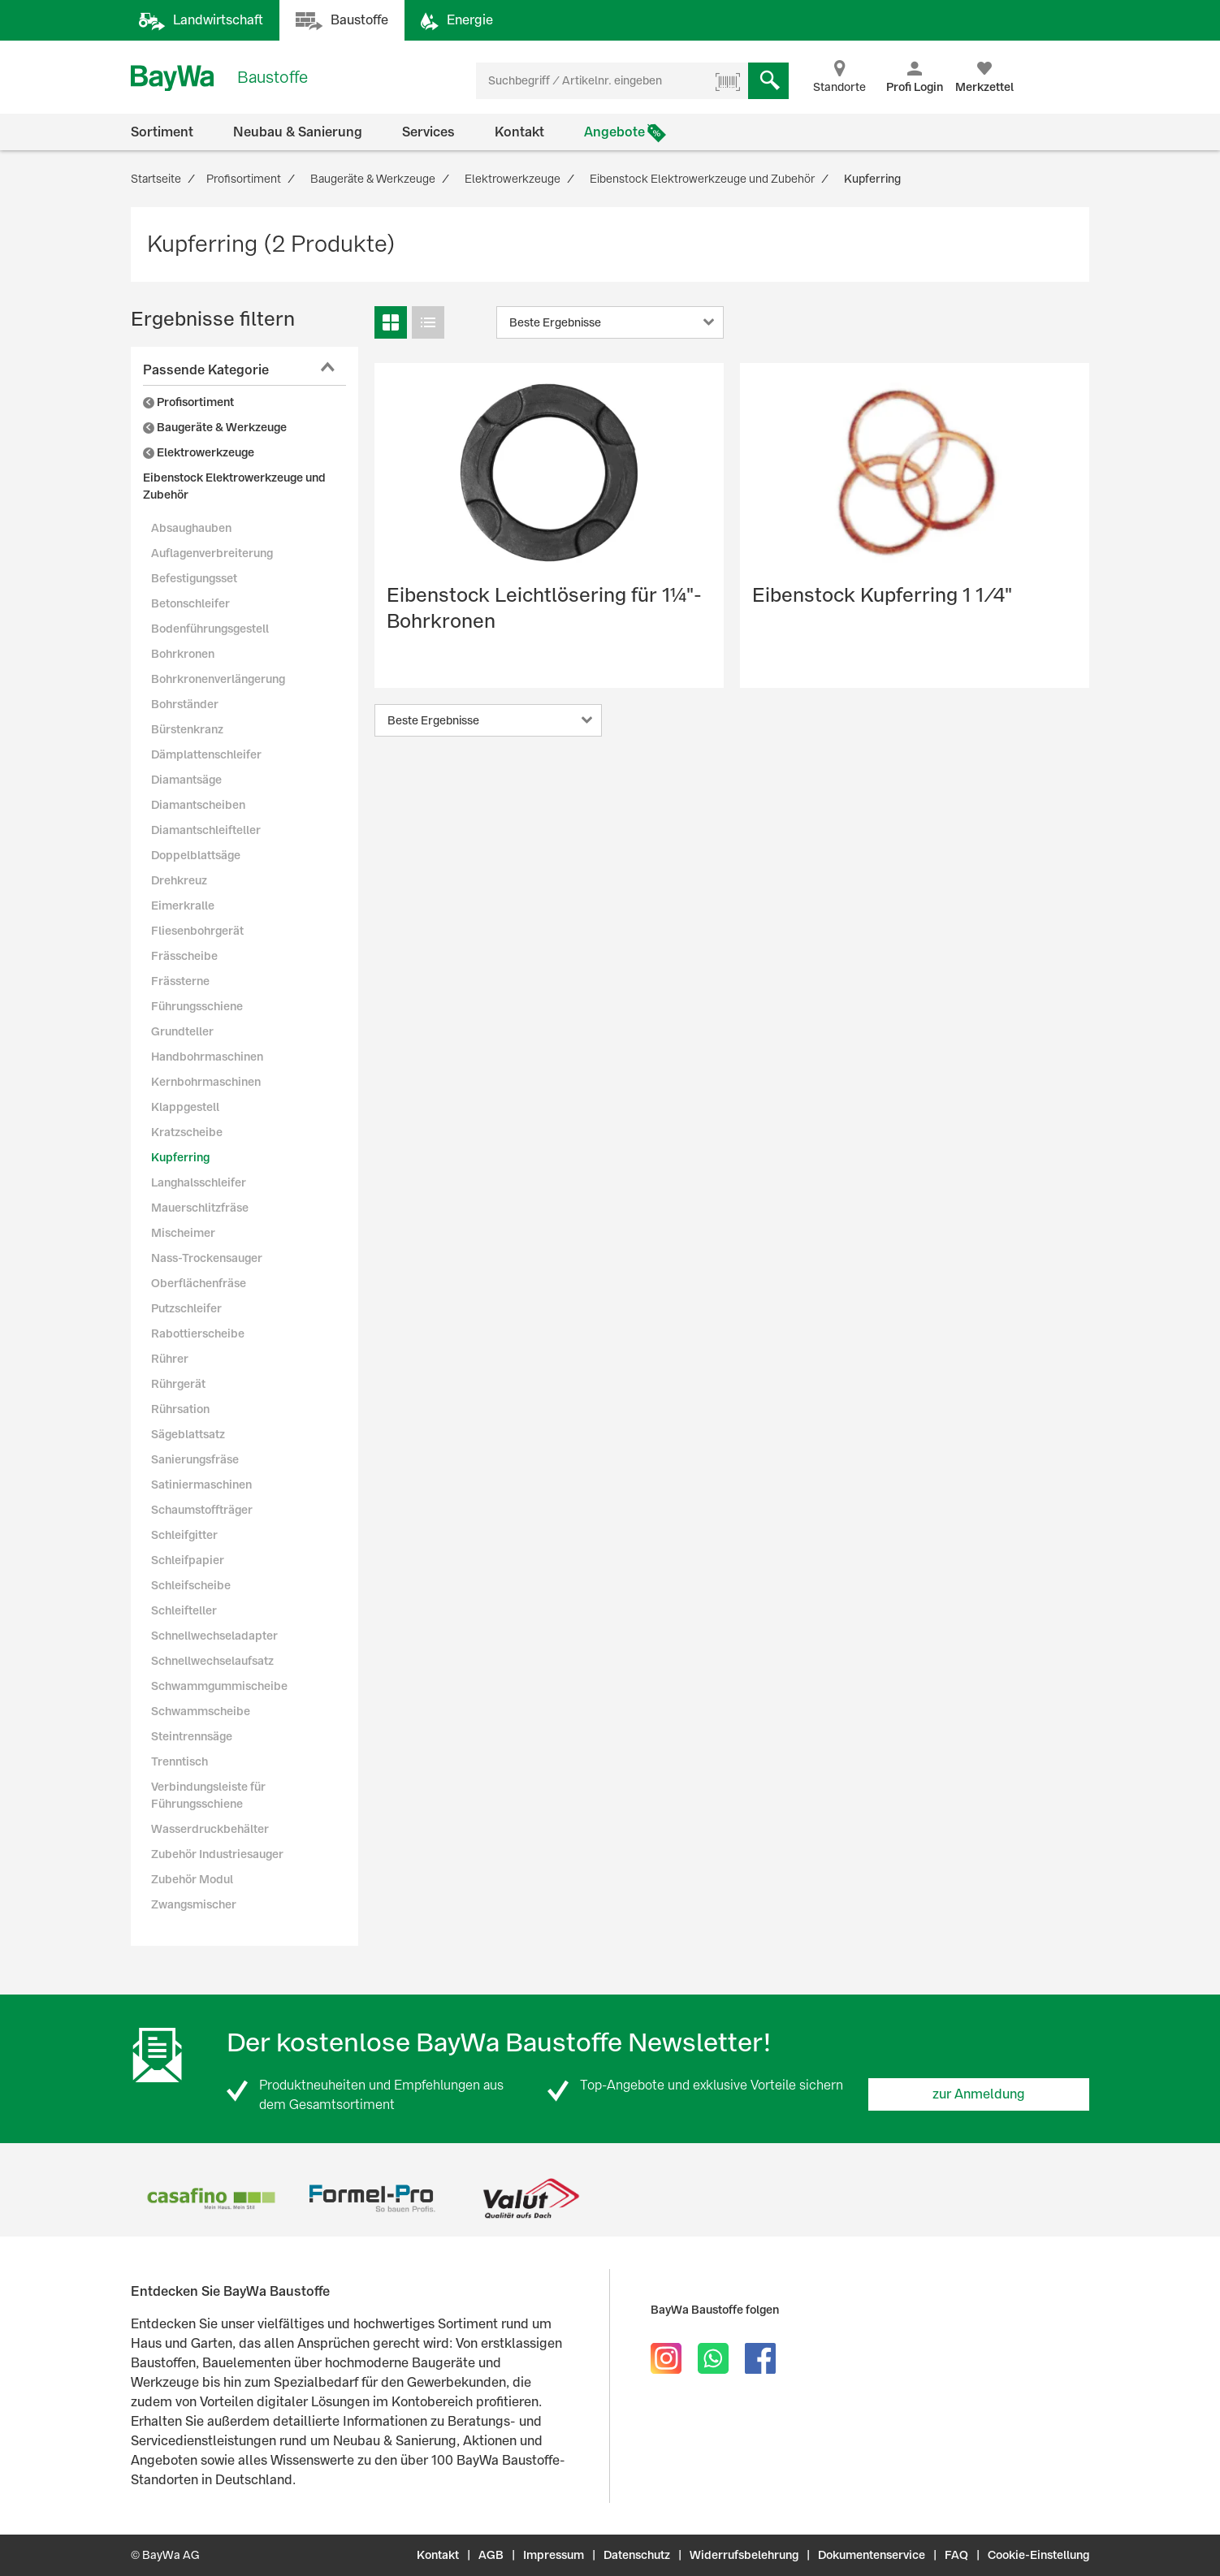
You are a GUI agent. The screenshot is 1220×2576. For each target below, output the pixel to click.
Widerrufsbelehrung (744, 2555)
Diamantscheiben (198, 804)
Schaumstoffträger (202, 1509)
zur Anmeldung (978, 2094)
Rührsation (180, 1409)
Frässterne (180, 981)
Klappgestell (185, 1107)
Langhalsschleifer (198, 1182)
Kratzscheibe (187, 1132)
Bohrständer (184, 704)
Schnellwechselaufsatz (212, 1660)
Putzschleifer (186, 1308)
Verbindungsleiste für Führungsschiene (208, 1795)
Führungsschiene (197, 1006)
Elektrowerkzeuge (198, 452)
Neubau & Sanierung (297, 131)
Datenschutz (637, 2555)
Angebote (614, 132)
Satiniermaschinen (201, 1484)
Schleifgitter (184, 1535)
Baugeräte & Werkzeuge (215, 427)
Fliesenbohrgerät (197, 930)
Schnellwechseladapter (214, 1635)
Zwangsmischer (193, 1904)
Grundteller (182, 1031)
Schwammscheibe (200, 1711)
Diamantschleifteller (206, 830)
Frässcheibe (184, 956)
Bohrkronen (182, 653)
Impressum (553, 2555)
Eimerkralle (182, 905)
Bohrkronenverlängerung (218, 679)
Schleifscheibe (191, 1585)
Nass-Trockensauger (206, 1258)
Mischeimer (183, 1232)
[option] (211, 2198)
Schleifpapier (187, 1560)
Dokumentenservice (871, 2555)
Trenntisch (179, 1761)
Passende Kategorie (206, 369)
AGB (491, 2555)
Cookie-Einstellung (1038, 2555)
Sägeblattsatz (188, 1434)
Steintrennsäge (191, 1736)
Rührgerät (178, 1384)
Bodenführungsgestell (210, 628)
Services (428, 131)
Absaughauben (191, 528)
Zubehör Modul (192, 1879)
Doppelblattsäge (195, 855)
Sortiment (162, 131)
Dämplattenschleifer (206, 754)
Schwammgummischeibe (219, 1686)
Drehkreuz (179, 880)
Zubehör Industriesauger (217, 1854)
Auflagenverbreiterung (212, 553)
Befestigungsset (194, 578)
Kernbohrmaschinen (206, 1081)
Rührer (169, 1358)
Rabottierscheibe (197, 1333)
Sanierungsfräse (195, 1459)
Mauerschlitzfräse (200, 1207)
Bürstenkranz (187, 729)
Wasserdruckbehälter (210, 1829)
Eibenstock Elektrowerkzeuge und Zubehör (234, 486)
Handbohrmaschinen (207, 1056)
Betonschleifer (190, 603)
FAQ (956, 2555)
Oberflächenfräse (198, 1283)
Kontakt (519, 131)
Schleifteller (184, 1610)
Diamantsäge (186, 779)
